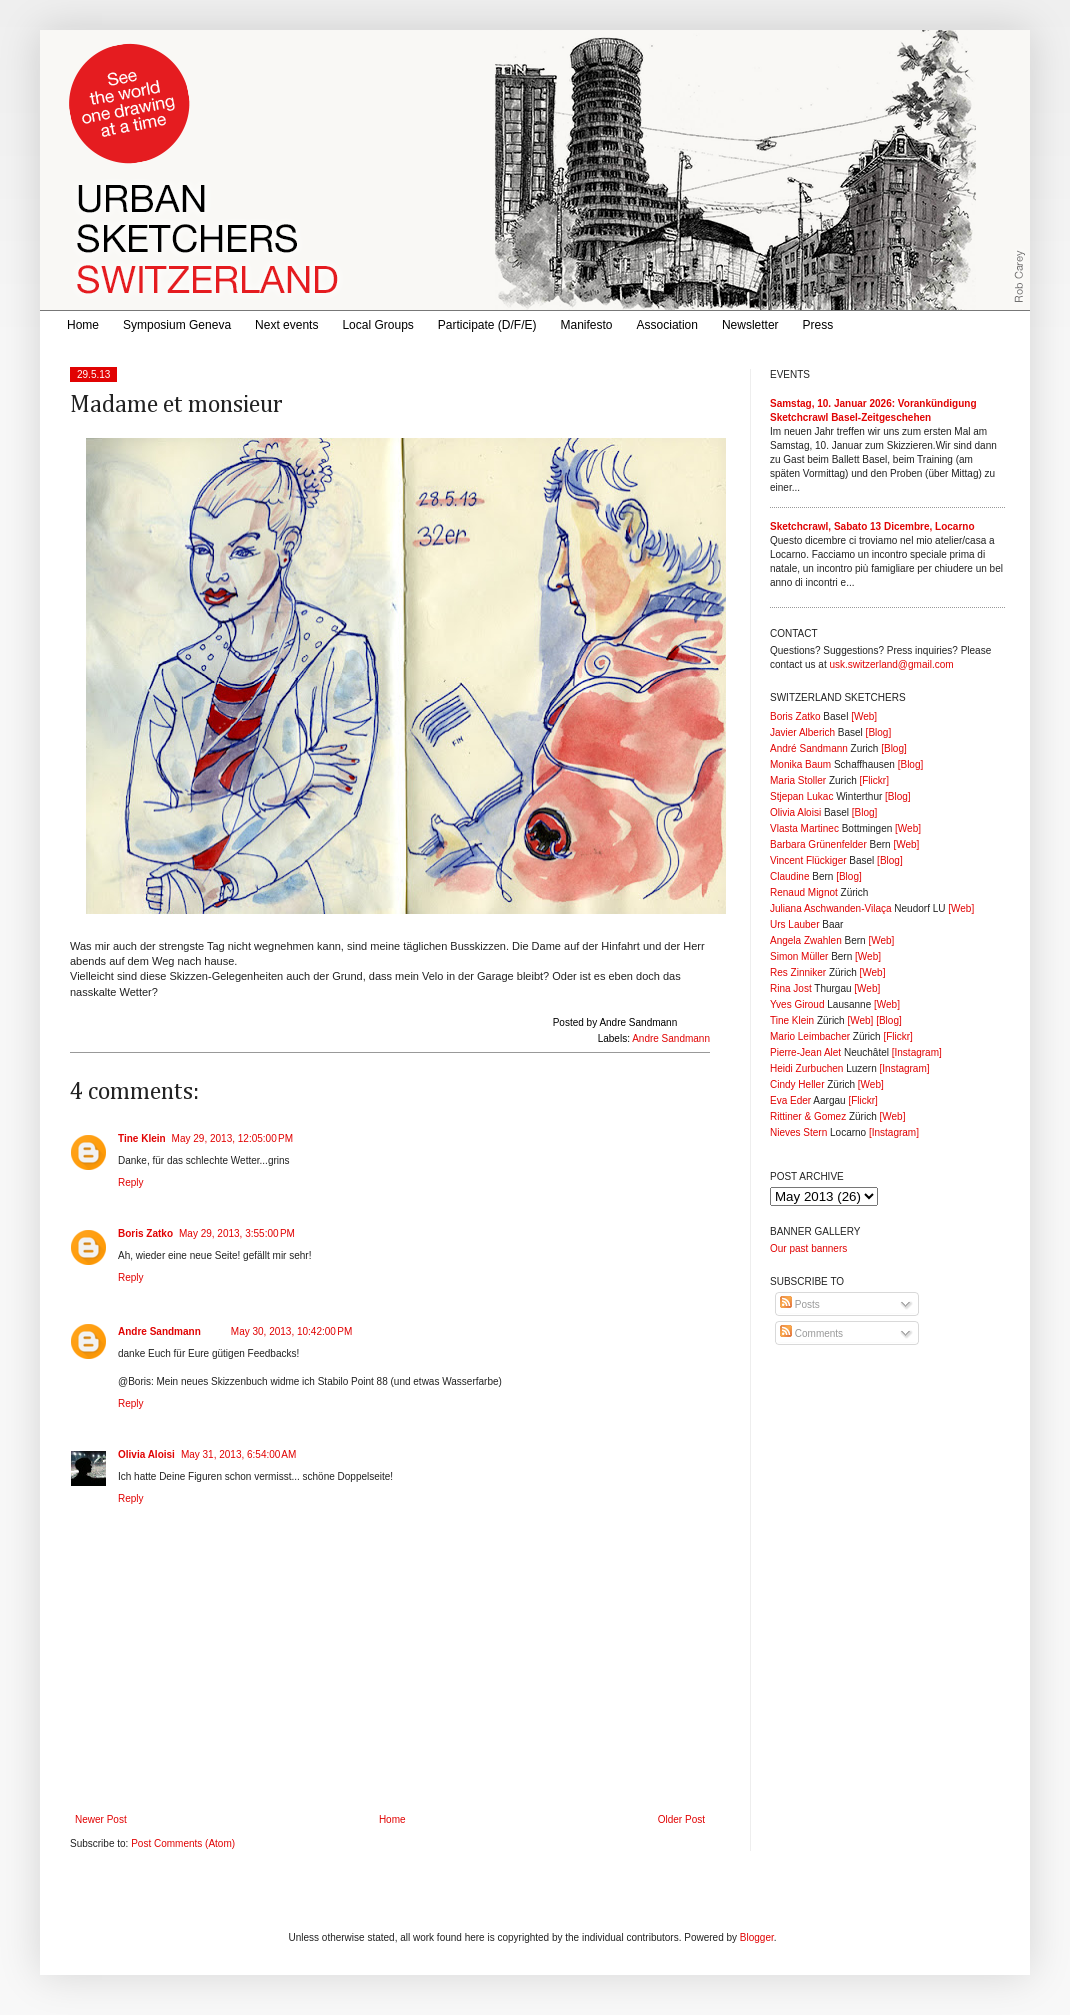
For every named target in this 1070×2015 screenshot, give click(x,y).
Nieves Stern (798, 1132)
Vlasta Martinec (804, 828)
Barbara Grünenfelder (818, 844)
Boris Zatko (145, 1233)
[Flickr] (873, 780)
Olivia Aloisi (146, 1454)
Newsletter (750, 325)
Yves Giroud (797, 1004)
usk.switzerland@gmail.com (891, 664)
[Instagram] (917, 1052)
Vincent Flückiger (808, 860)
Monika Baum (800, 764)
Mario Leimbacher (810, 1036)
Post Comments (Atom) (183, 1843)
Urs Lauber (794, 924)
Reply (131, 1182)
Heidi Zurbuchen (806, 1068)
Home (83, 325)
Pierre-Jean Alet (805, 1052)
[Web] (864, 716)
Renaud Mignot (804, 892)
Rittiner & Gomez (808, 1116)
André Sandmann (809, 748)
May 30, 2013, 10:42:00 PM (291, 1331)
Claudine (789, 876)
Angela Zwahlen (806, 940)
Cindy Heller (797, 1084)
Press (818, 325)
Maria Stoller (798, 780)
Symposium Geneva (177, 325)
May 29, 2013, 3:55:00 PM (237, 1233)
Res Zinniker (798, 972)
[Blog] (879, 732)
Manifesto (587, 325)
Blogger (757, 1937)
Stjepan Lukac (801, 796)
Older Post (681, 1819)
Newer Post (101, 1819)
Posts (800, 1304)
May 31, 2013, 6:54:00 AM (238, 1454)
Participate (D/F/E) (487, 325)
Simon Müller (799, 956)
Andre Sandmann (671, 1038)
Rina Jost (791, 988)
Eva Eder (790, 1100)
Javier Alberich (802, 732)
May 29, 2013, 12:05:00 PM (232, 1138)
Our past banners (808, 1248)
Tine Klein (142, 1138)
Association (667, 325)
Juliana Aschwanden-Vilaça (831, 908)
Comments (811, 1333)
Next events (286, 325)
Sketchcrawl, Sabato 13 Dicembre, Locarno (872, 526)
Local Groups (377, 325)
